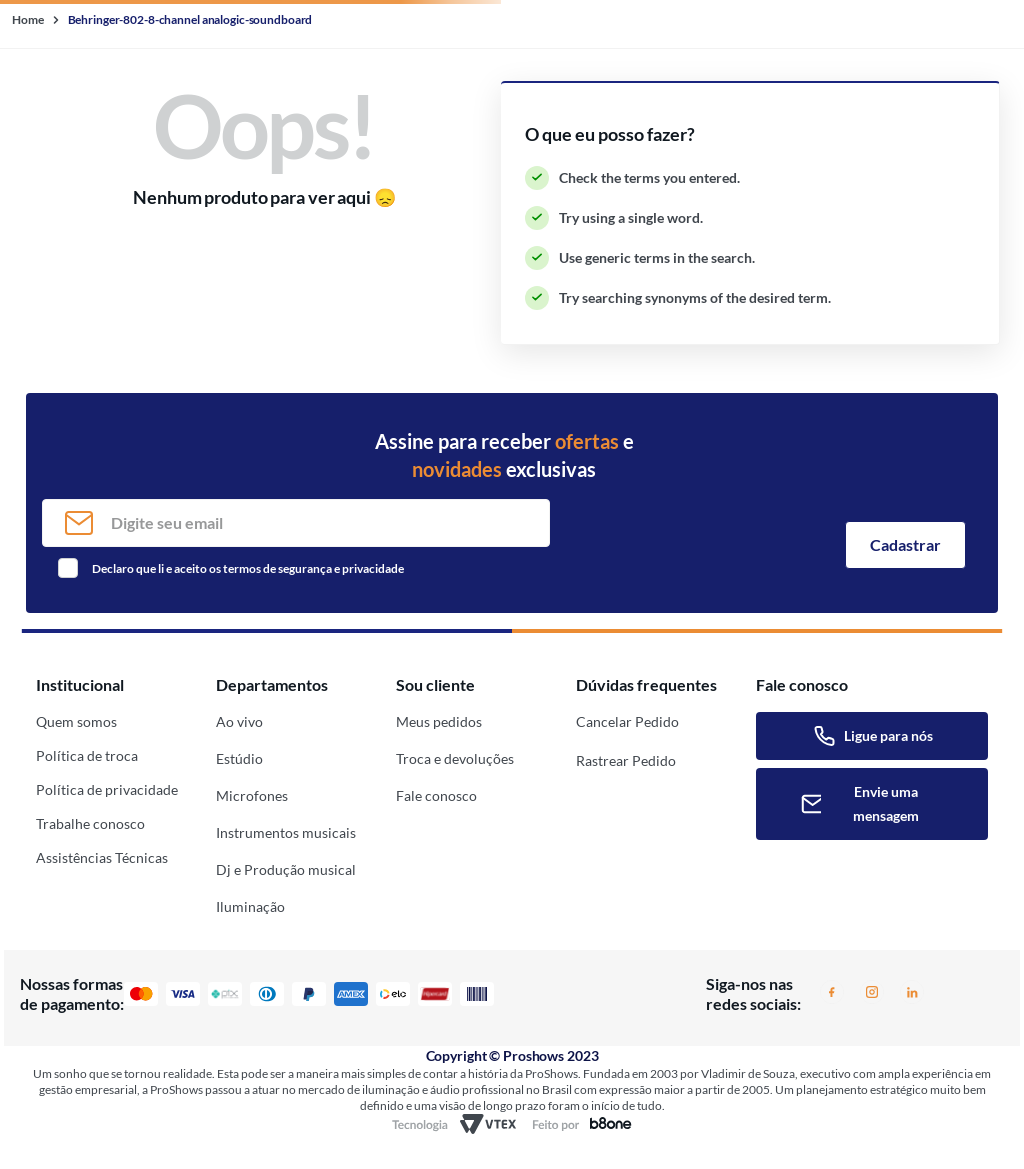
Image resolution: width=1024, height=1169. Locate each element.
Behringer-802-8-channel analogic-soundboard (190, 19)
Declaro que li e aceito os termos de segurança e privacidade (248, 568)
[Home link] (30, 20)
